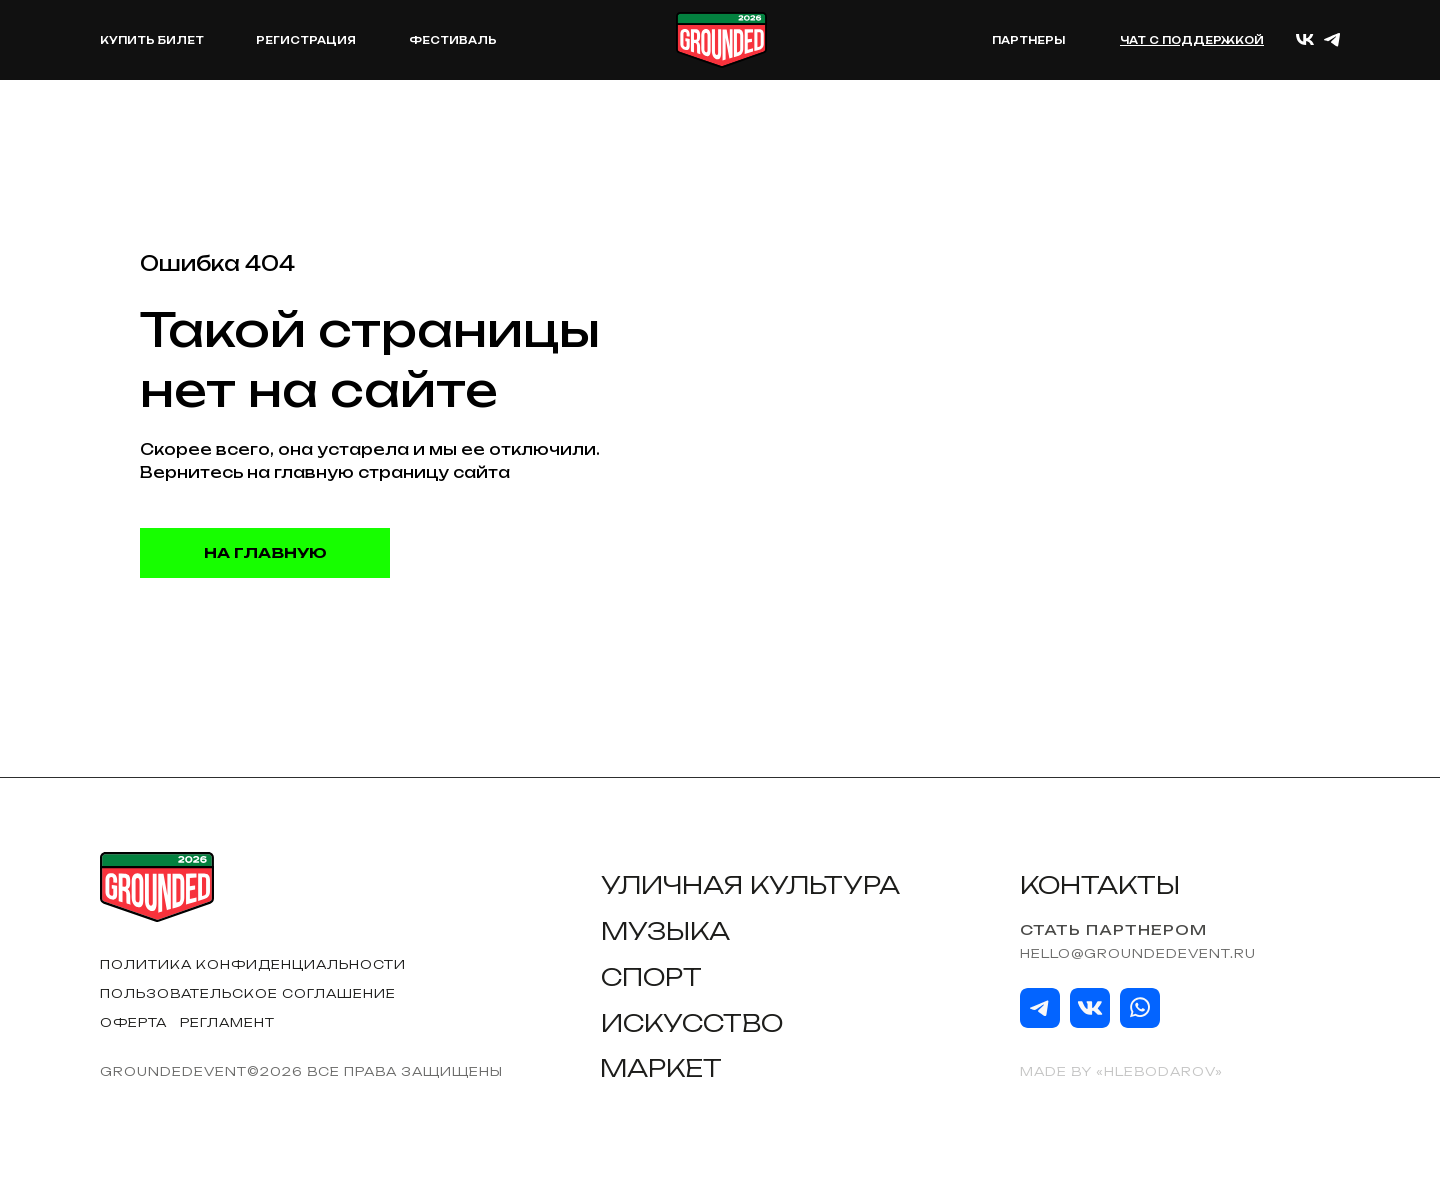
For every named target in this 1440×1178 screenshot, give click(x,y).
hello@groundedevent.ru (1138, 953)
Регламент (227, 1022)
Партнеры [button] (1028, 40)
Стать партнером (1113, 929)
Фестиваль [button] (453, 40)
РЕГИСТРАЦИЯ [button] (306, 40)
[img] (1040, 1008)
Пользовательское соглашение (248, 993)
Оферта (133, 1022)
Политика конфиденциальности (253, 964)
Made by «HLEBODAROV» (1121, 1071)
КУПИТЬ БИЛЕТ (152, 40)
